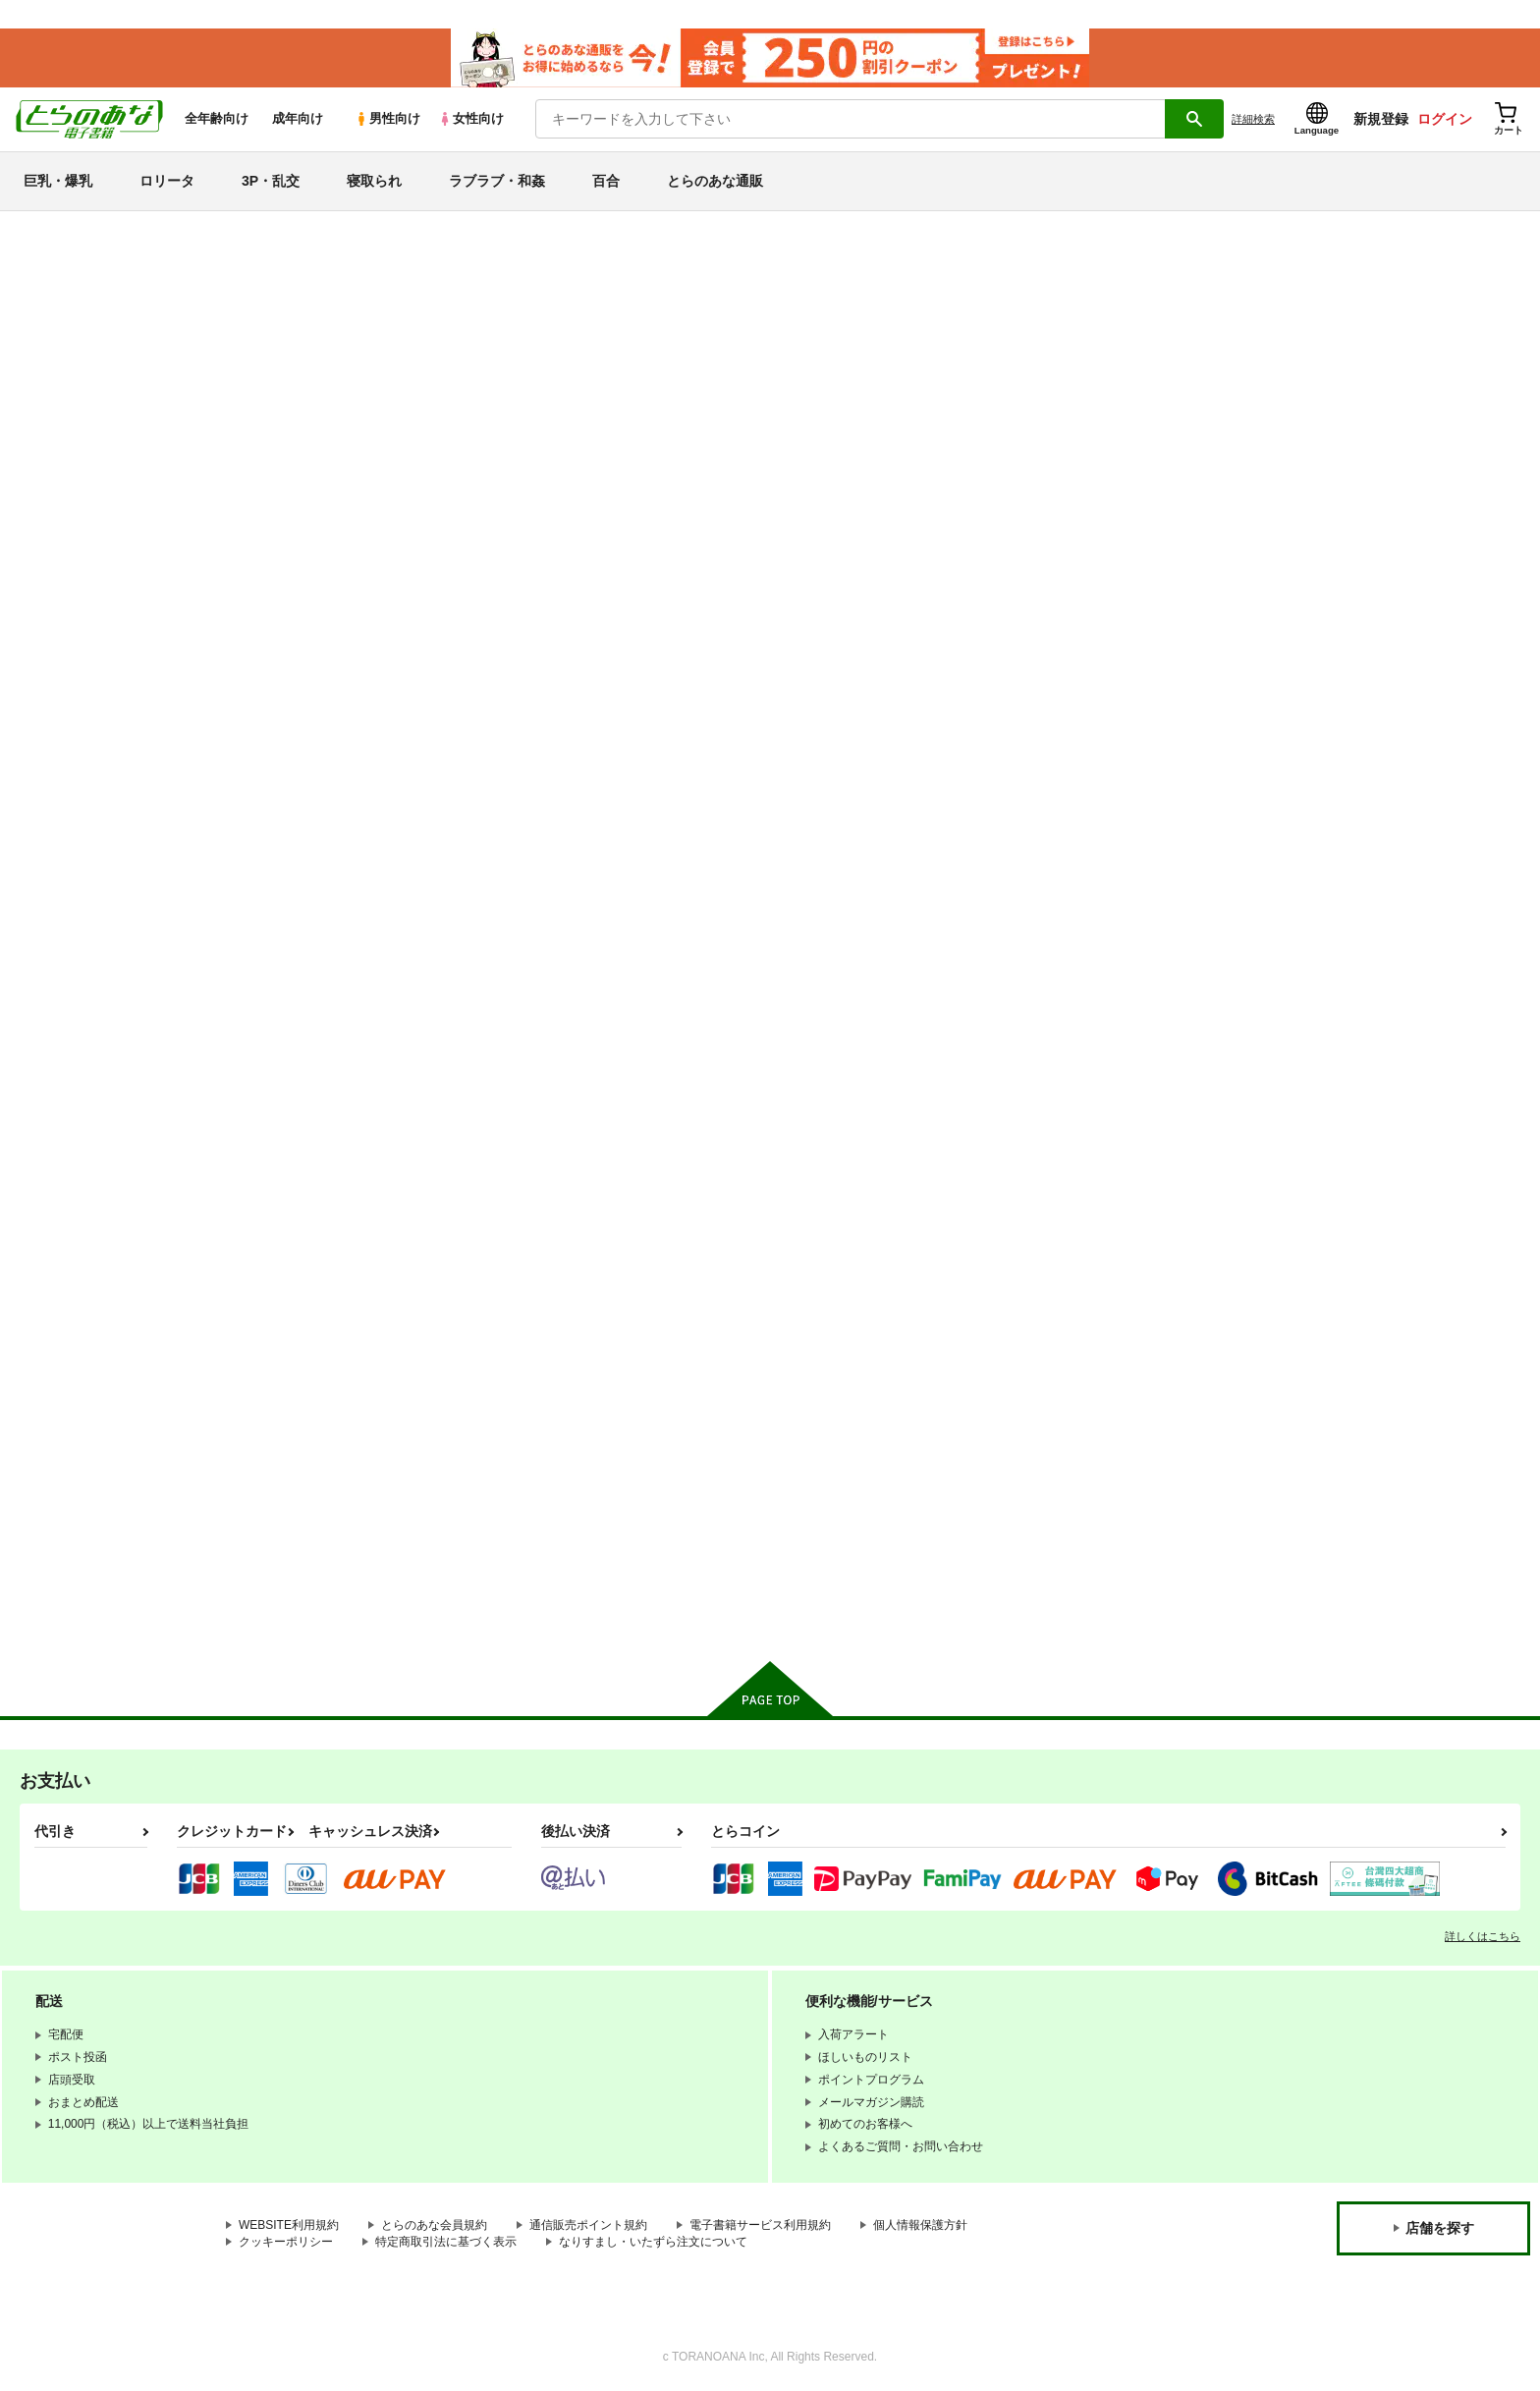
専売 (42, 338)
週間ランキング (82, 474)
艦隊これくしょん (89, 1262)
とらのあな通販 (715, 181)
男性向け (387, 119)
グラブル (58, 1471)
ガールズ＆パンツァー (105, 1436)
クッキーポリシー (286, 2241)
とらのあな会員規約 (434, 2224)
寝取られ (374, 181)
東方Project (67, 1505)
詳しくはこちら (1482, 1935)
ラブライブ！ (74, 1367)
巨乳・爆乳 (58, 181)
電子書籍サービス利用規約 (760, 2224)
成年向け (297, 119)
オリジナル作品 (82, 1158)
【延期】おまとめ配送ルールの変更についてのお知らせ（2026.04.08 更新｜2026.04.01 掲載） (545, 270)
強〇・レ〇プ (74, 953)
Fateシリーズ (74, 1193)
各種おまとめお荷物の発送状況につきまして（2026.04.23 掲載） (461, 241)
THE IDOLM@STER (98, 1332)
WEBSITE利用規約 (289, 2224)
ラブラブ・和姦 (497, 181)
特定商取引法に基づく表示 (446, 2241)
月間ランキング (82, 508)
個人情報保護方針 (920, 2224)
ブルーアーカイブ (89, 1227)
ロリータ (166, 181)
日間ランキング (82, 438)
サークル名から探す (97, 609)
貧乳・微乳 (66, 814)
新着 (42, 303)
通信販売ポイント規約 (588, 2224)
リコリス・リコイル (97, 1401)
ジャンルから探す (89, 644)
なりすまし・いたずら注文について (653, 2241)
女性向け (471, 119)
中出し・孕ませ (82, 883)
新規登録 (1380, 119)
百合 (606, 181)
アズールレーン (82, 1297)
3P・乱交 (271, 181)
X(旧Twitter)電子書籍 (99, 1606)
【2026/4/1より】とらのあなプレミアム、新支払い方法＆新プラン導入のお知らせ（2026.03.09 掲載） (568, 300)
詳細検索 (1253, 119)
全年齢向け (216, 119)
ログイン (1444, 119)
